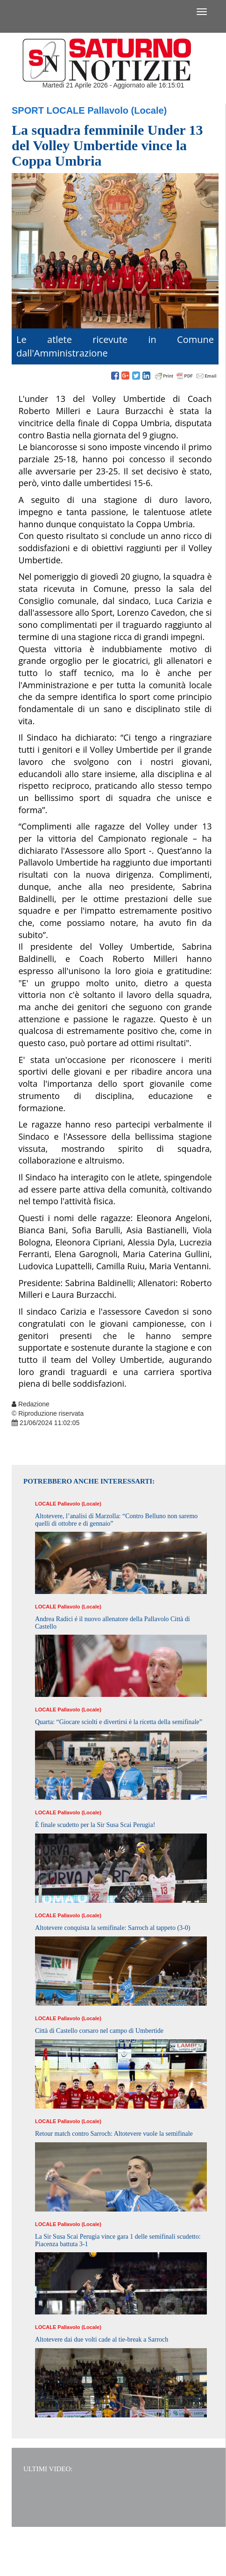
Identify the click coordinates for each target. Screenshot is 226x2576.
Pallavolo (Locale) (127, 110)
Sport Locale (48, 110)
